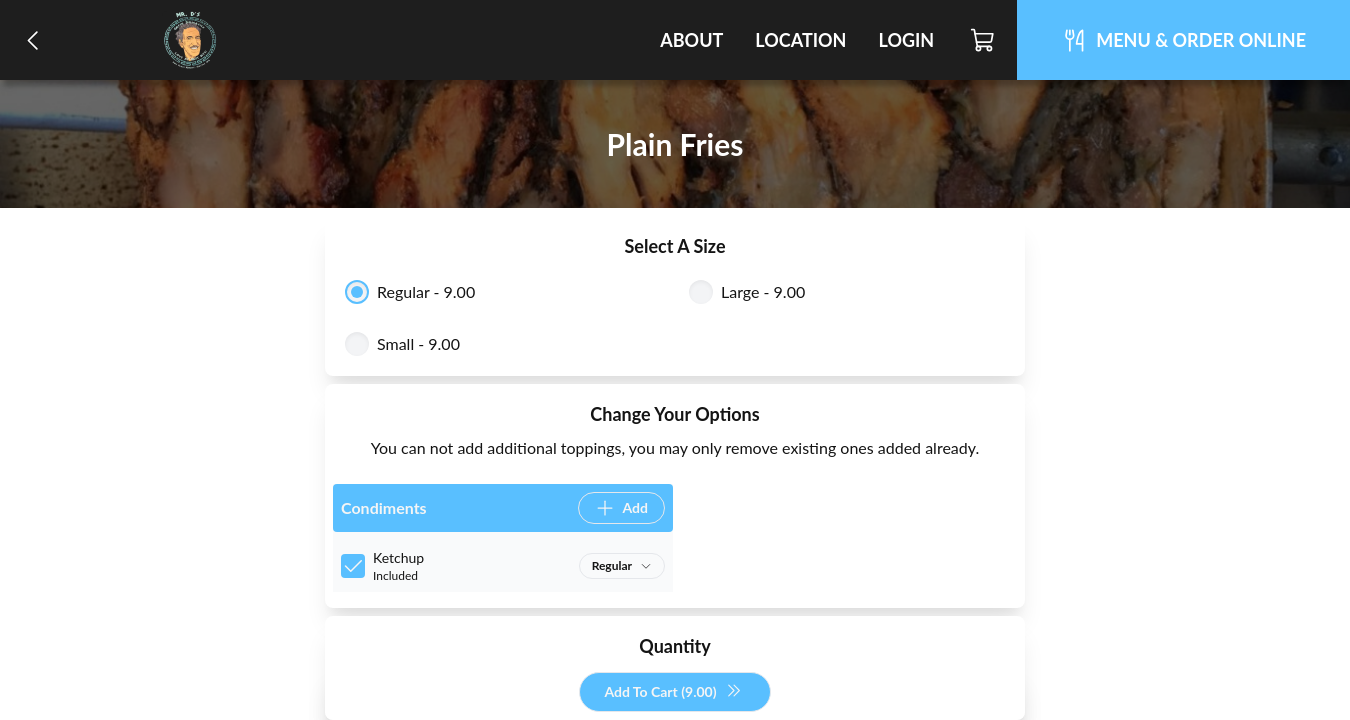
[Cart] (983, 40)
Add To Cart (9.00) (672, 692)
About (691, 40)
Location (800, 40)
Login (906, 40)
